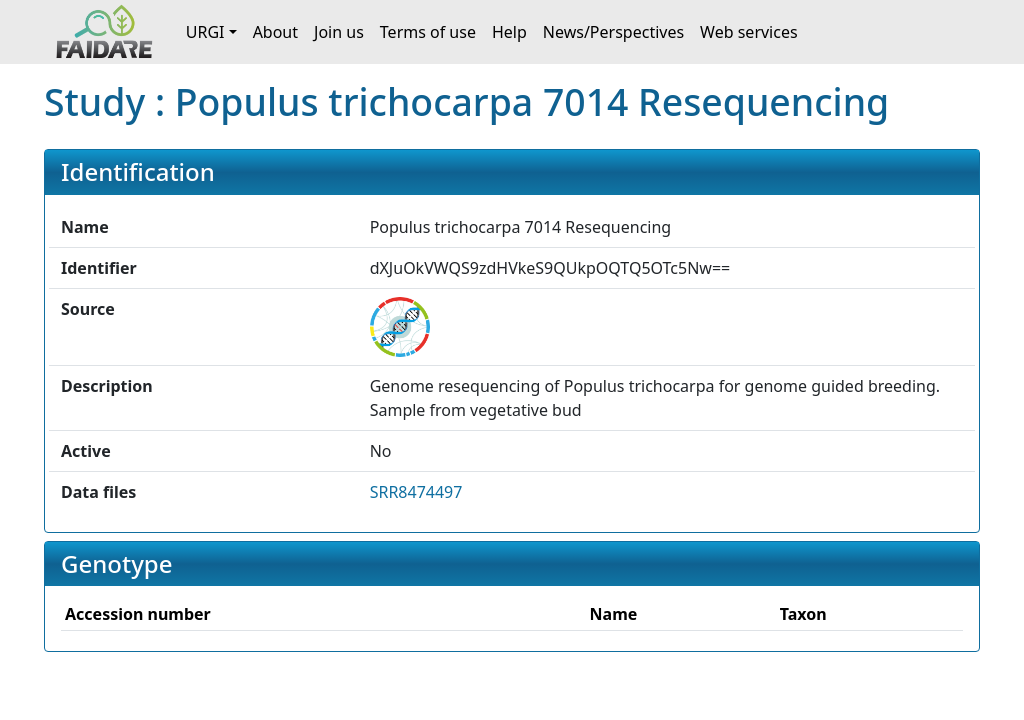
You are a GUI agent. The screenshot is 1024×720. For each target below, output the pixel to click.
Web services (749, 32)
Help (509, 32)
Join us (339, 32)
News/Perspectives (613, 32)
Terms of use (428, 32)
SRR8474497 (416, 492)
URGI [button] (205, 32)
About (275, 32)
